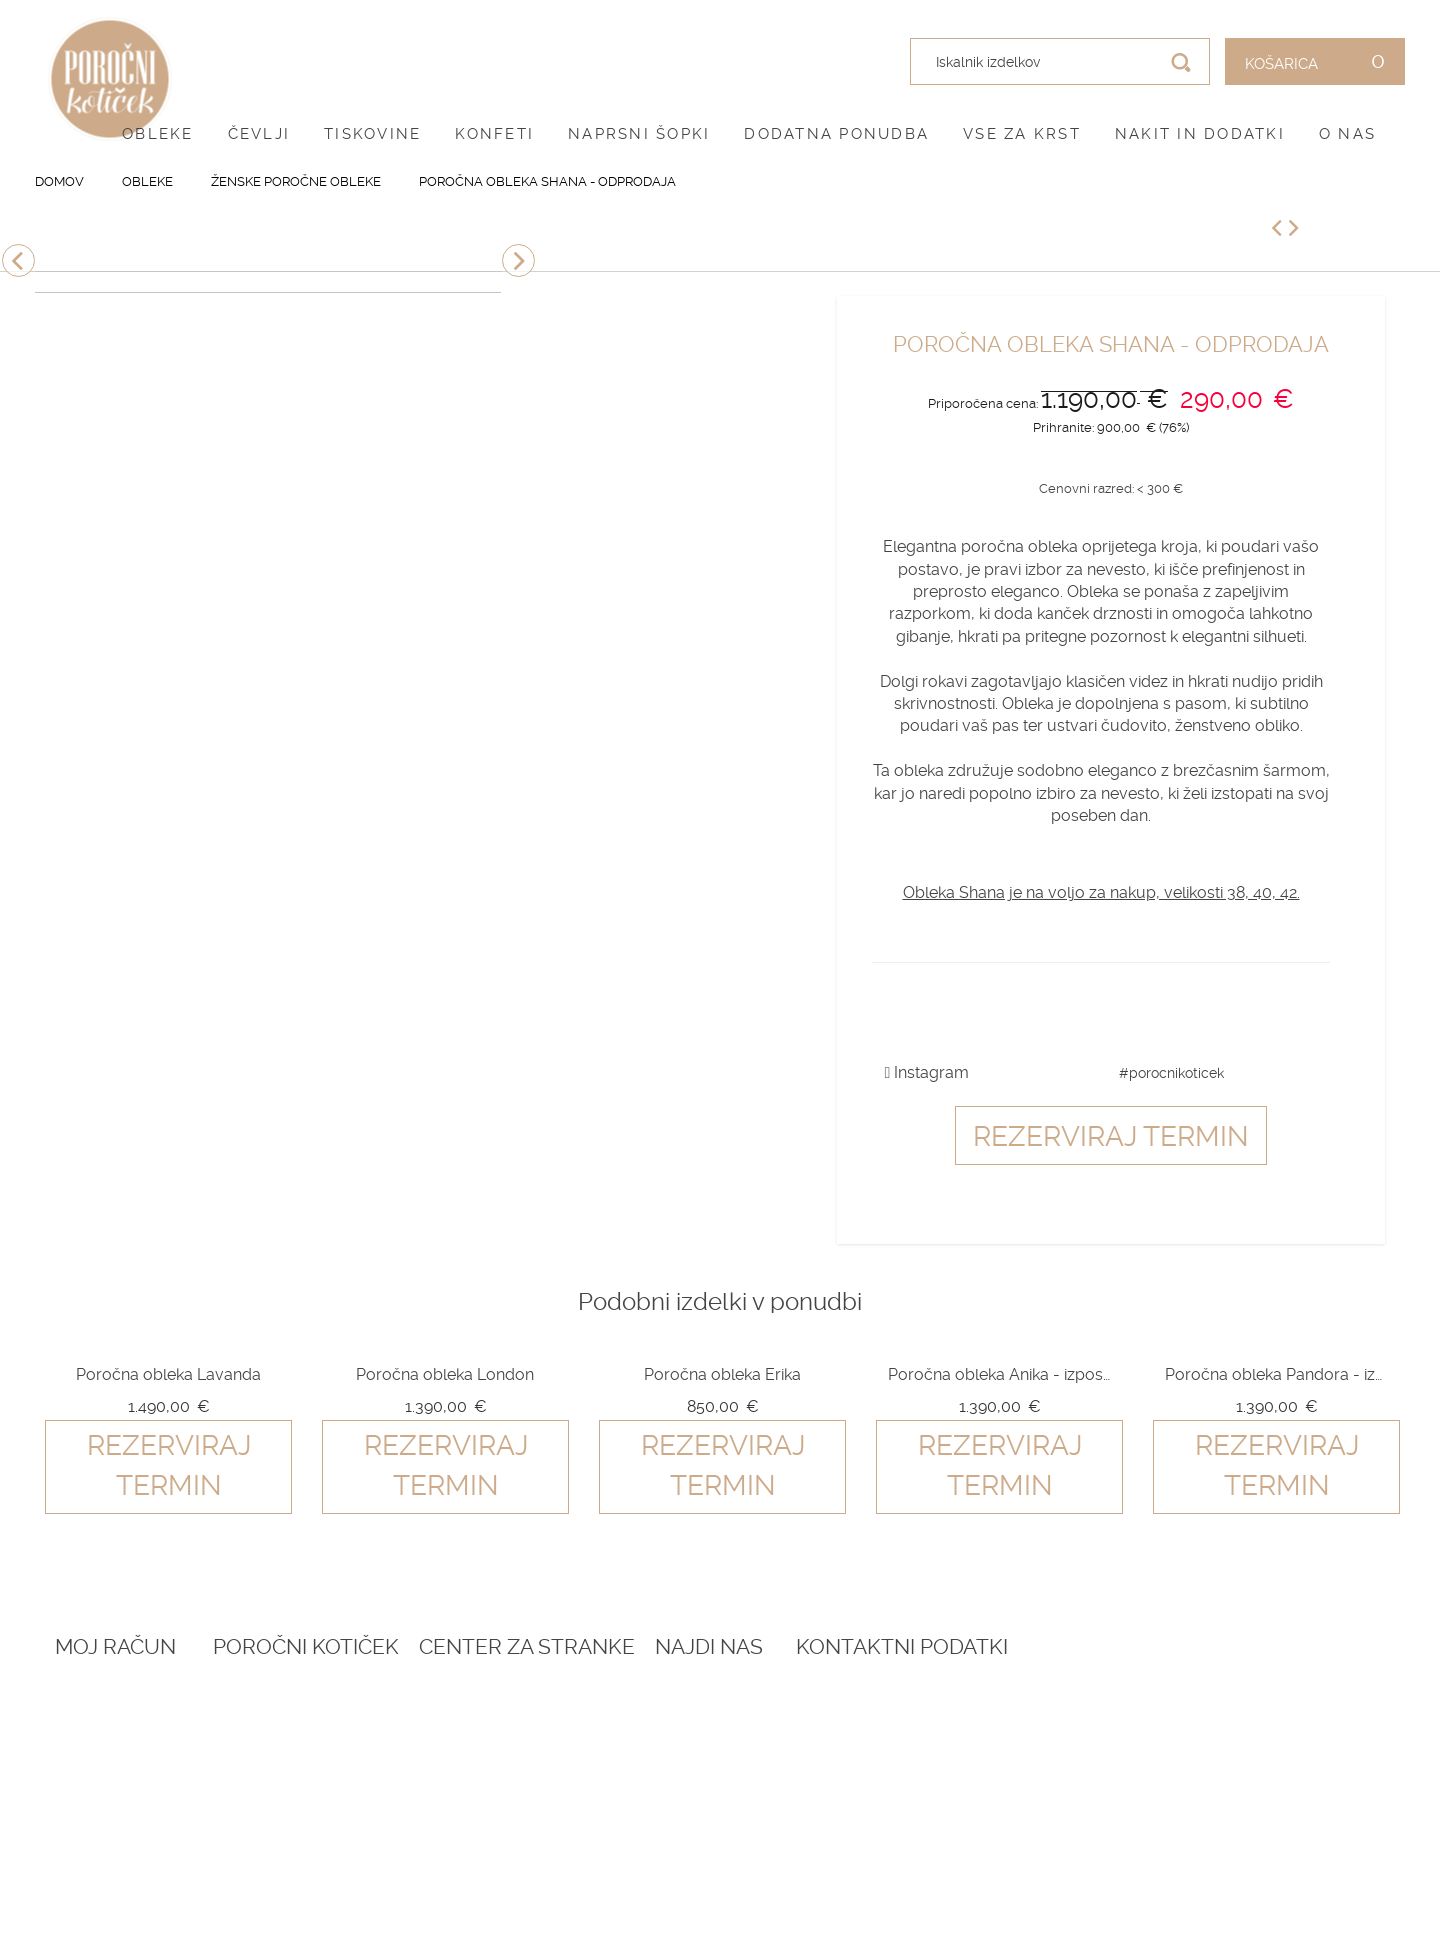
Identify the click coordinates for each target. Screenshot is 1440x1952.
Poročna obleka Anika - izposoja (999, 1374)
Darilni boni (360, 1751)
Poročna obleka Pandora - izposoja (1276, 1374)
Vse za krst (1022, 134)
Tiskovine (372, 134)
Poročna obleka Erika (722, 1374)
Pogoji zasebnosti (647, 1751)
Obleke (158, 134)
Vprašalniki (359, 1800)
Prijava (82, 1702)
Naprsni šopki (639, 134)
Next (518, 260)
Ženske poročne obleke (296, 181)
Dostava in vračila (648, 1776)
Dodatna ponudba (836, 134)
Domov (59, 181)
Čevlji (259, 134)
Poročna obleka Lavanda (168, 1374)
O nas (1347, 134)
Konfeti (494, 134)
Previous (18, 260)
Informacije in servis (657, 1800)
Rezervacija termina (394, 1702)
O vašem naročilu (124, 1751)
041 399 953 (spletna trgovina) (1192, 1804)
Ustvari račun (111, 1727)
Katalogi (347, 1776)
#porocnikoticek (1171, 1073)
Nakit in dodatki (1200, 134)
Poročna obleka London (445, 1374)
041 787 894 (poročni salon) (1220, 1826)
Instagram (927, 1072)
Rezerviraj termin (1111, 1136)
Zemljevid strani (120, 1776)
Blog (333, 1727)
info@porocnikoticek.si (1209, 1850)
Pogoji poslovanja (649, 1727)
